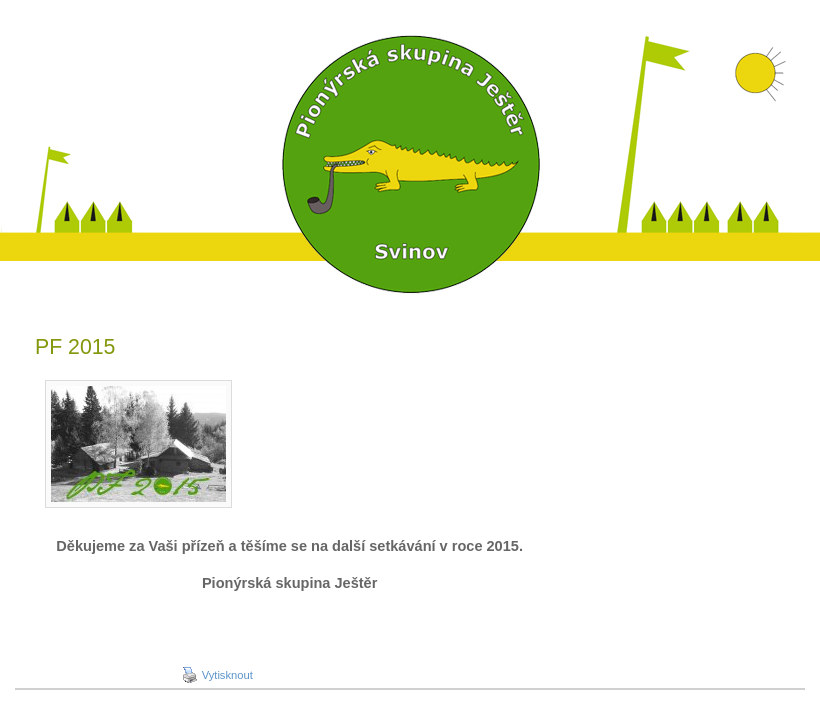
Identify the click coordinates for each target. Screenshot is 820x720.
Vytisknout (217, 675)
